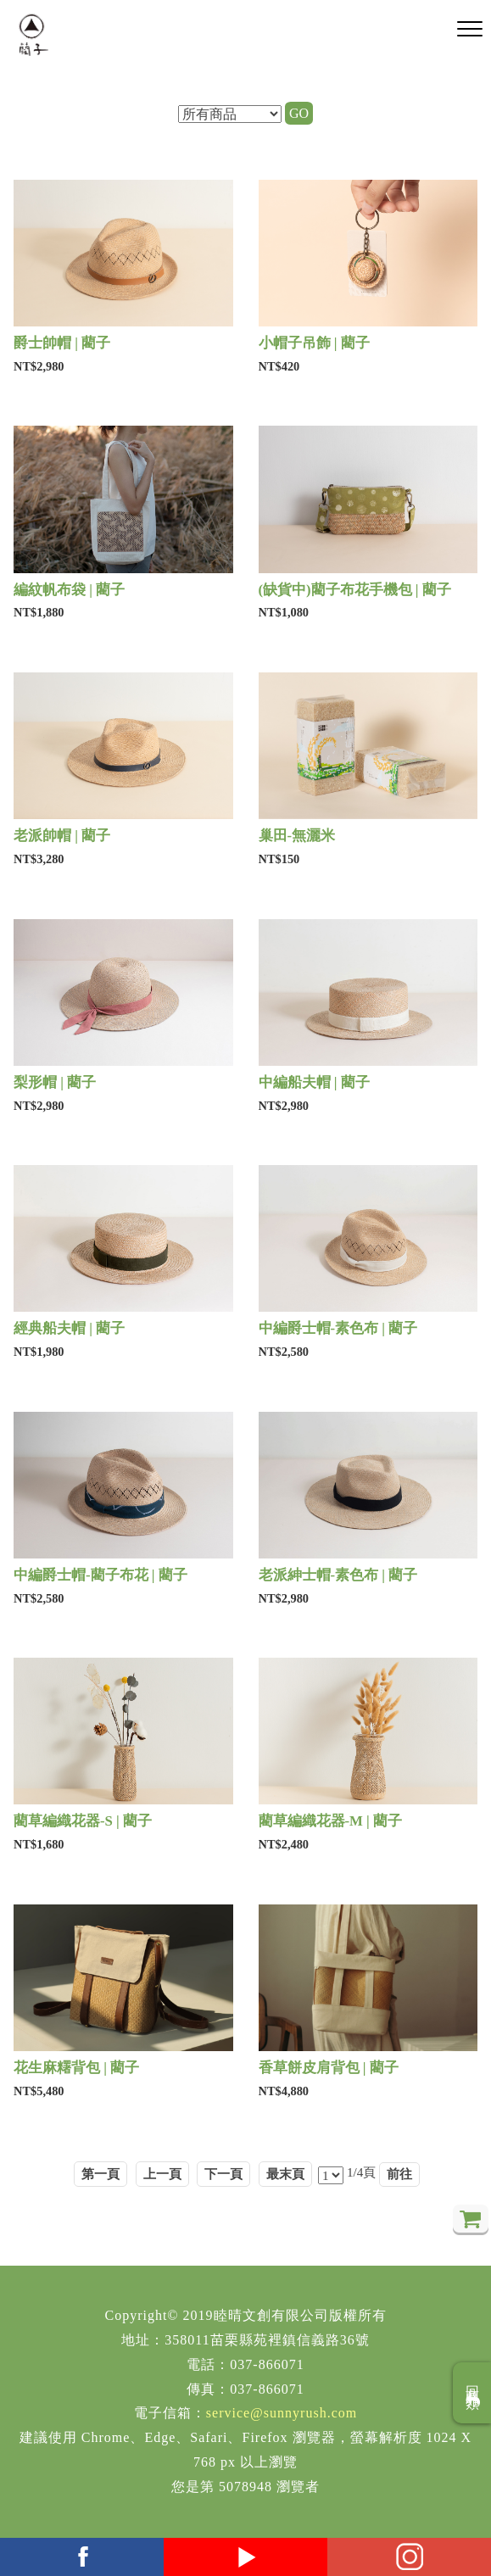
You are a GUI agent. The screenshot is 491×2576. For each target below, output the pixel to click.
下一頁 (223, 2173)
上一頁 (162, 2173)
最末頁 (285, 2173)
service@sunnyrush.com (281, 2413)
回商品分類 (473, 2393)
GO (299, 113)
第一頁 (100, 2173)
